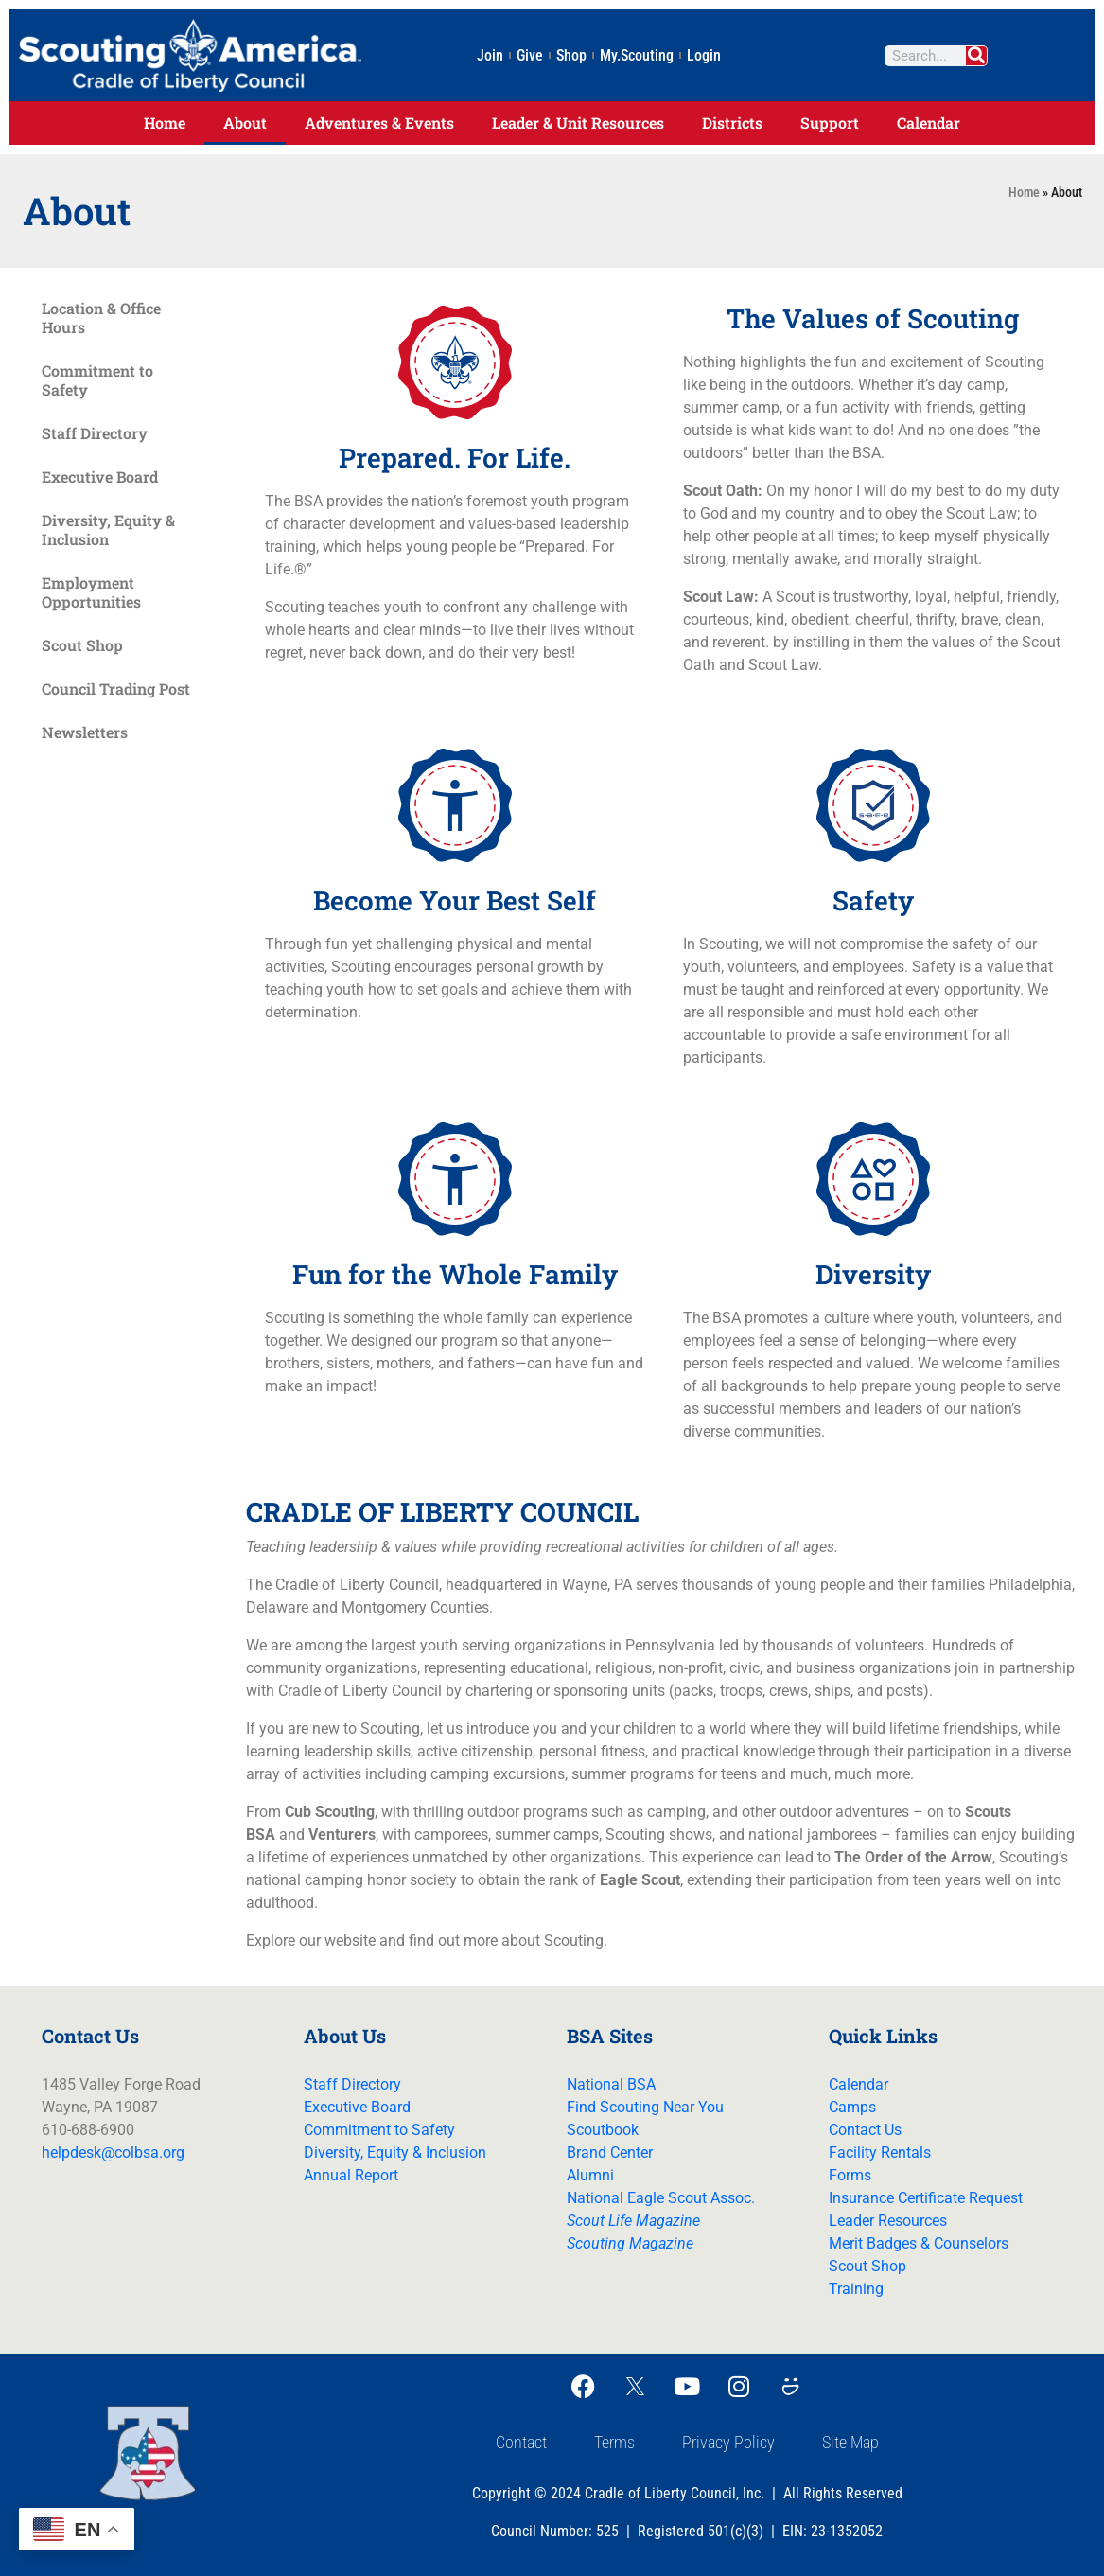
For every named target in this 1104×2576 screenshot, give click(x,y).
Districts (732, 122)
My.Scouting (637, 55)
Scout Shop (82, 645)
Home (164, 122)
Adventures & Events (379, 122)
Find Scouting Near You (645, 2107)
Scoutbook (603, 2130)
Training (856, 2289)
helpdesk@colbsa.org (113, 2152)
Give (530, 55)
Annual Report (351, 2175)
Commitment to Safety (97, 380)
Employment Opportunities (91, 592)
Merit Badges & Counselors (918, 2243)
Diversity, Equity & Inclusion (108, 529)
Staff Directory (95, 433)
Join (490, 55)
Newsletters (85, 732)
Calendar (928, 122)
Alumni (590, 2175)
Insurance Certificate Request (926, 2198)
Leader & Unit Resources (578, 122)
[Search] (973, 55)
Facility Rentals (880, 2152)
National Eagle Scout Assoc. (661, 2198)
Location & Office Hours (101, 317)
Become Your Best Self (454, 900)
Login (704, 55)
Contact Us (865, 2130)
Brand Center (610, 2152)
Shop (571, 55)
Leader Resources (888, 2221)
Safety (873, 900)
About (245, 122)
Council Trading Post (116, 688)
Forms (850, 2175)
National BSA (611, 2084)
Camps (852, 2107)
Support (829, 122)
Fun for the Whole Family (455, 1274)
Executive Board (100, 476)
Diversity (873, 1274)
